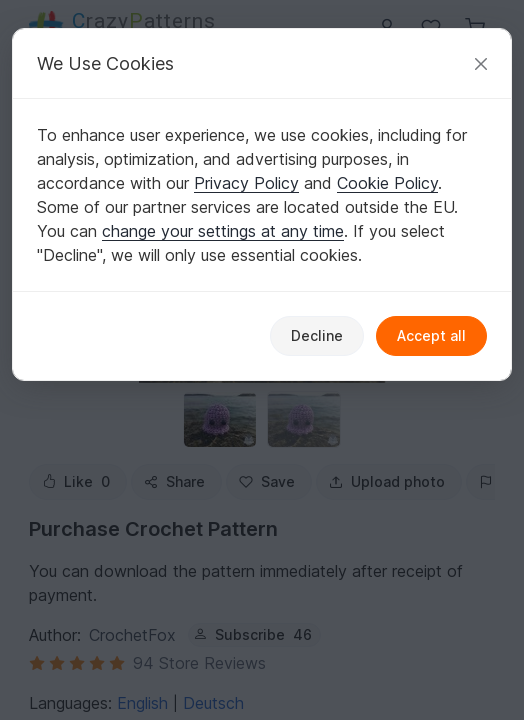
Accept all (431, 335)
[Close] (481, 63)
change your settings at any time (223, 231)
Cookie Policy (387, 183)
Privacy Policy (246, 183)
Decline (317, 335)
